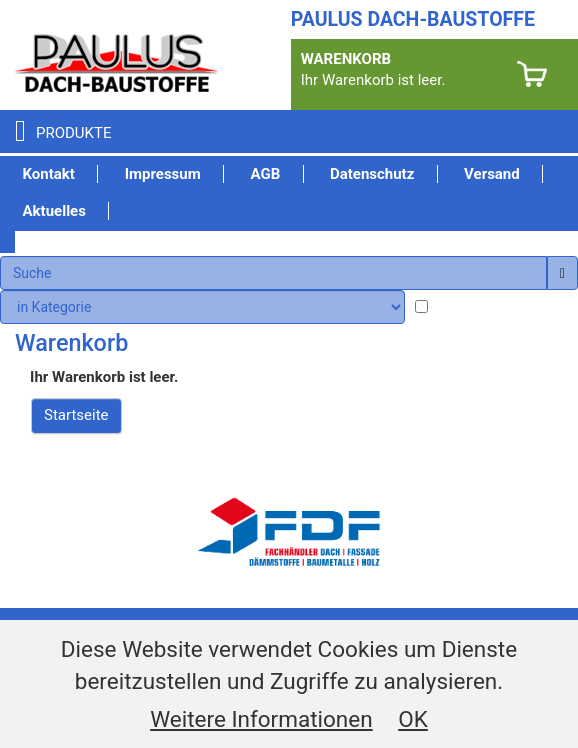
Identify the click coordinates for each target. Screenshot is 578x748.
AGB (265, 174)
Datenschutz (372, 174)
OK (413, 719)
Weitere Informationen (261, 719)
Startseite (76, 415)
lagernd (463, 308)
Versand (492, 174)
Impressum (163, 174)
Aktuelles (54, 211)
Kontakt (49, 174)
